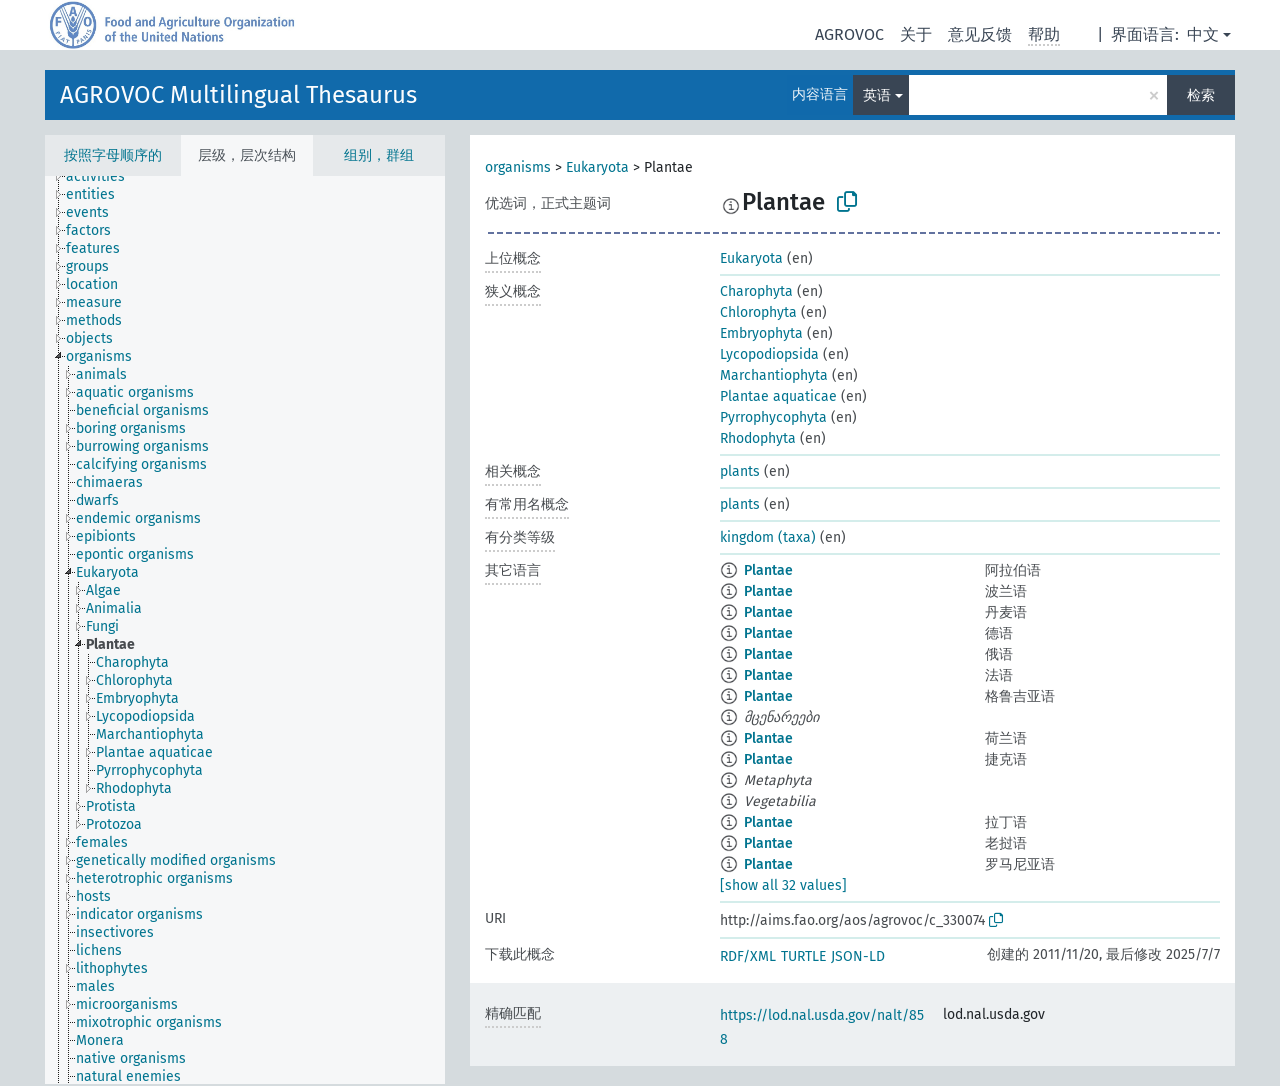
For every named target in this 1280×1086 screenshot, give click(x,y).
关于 (916, 34)
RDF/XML (748, 956)
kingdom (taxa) (768, 537)
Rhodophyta (758, 438)
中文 (1203, 34)
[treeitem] (104, 177)
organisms (518, 167)
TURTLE (803, 956)
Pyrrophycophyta (773, 417)
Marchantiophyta (774, 375)
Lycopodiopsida (769, 354)
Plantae (768, 570)
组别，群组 (379, 155)
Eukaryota (597, 167)
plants (740, 471)
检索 (1201, 95)
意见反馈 (980, 34)
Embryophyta (761, 333)
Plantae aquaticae (778, 396)
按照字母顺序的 (113, 155)
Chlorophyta (758, 312)
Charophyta (756, 291)
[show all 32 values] (783, 885)
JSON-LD (858, 956)
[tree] (245, 630)
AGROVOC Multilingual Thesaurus (238, 95)
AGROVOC (849, 34)
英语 (877, 95)
